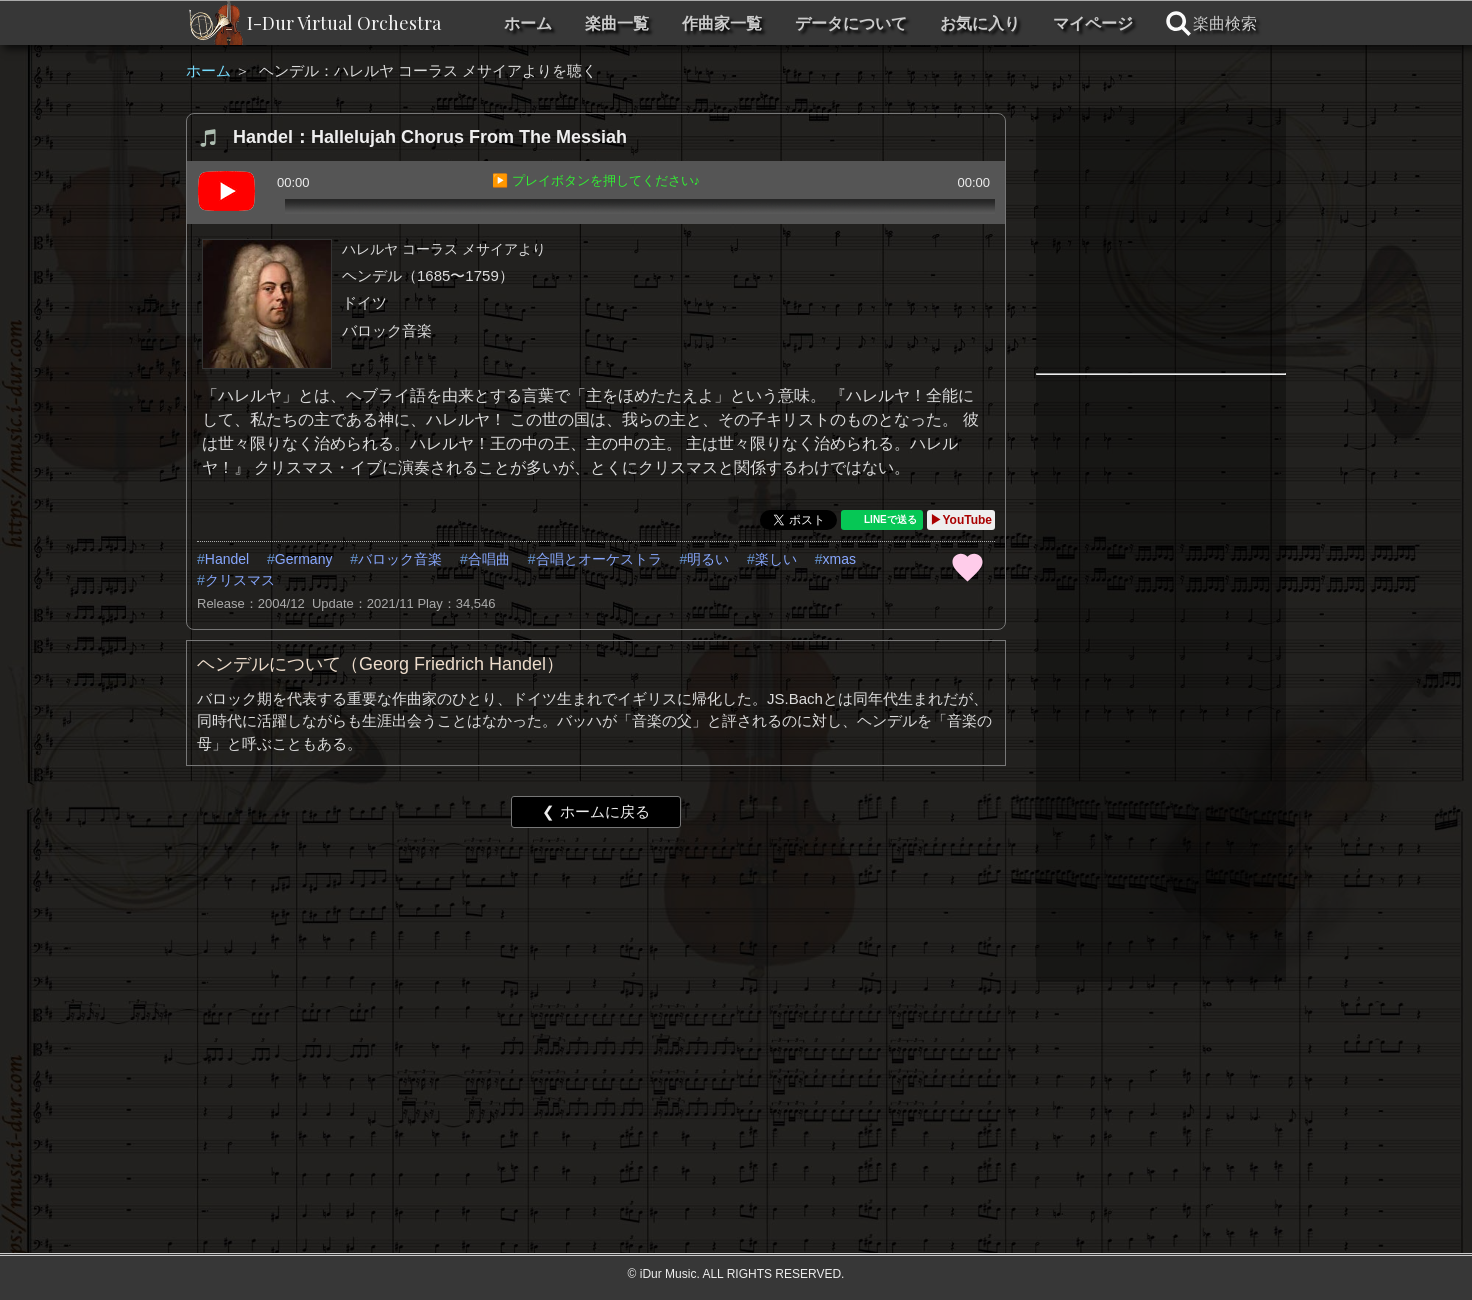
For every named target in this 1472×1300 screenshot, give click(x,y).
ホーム (528, 23)
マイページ (1093, 23)
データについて (851, 23)
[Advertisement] (596, 998)
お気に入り (980, 23)
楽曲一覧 (617, 23)
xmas (839, 559)
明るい (708, 559)
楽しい (776, 559)
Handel (227, 559)
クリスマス (240, 580)
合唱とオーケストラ (599, 559)
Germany (304, 559)
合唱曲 (489, 559)
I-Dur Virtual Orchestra (344, 23)
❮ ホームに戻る (595, 811)
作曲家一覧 (722, 23)
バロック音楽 (400, 559)
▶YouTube (961, 520)
